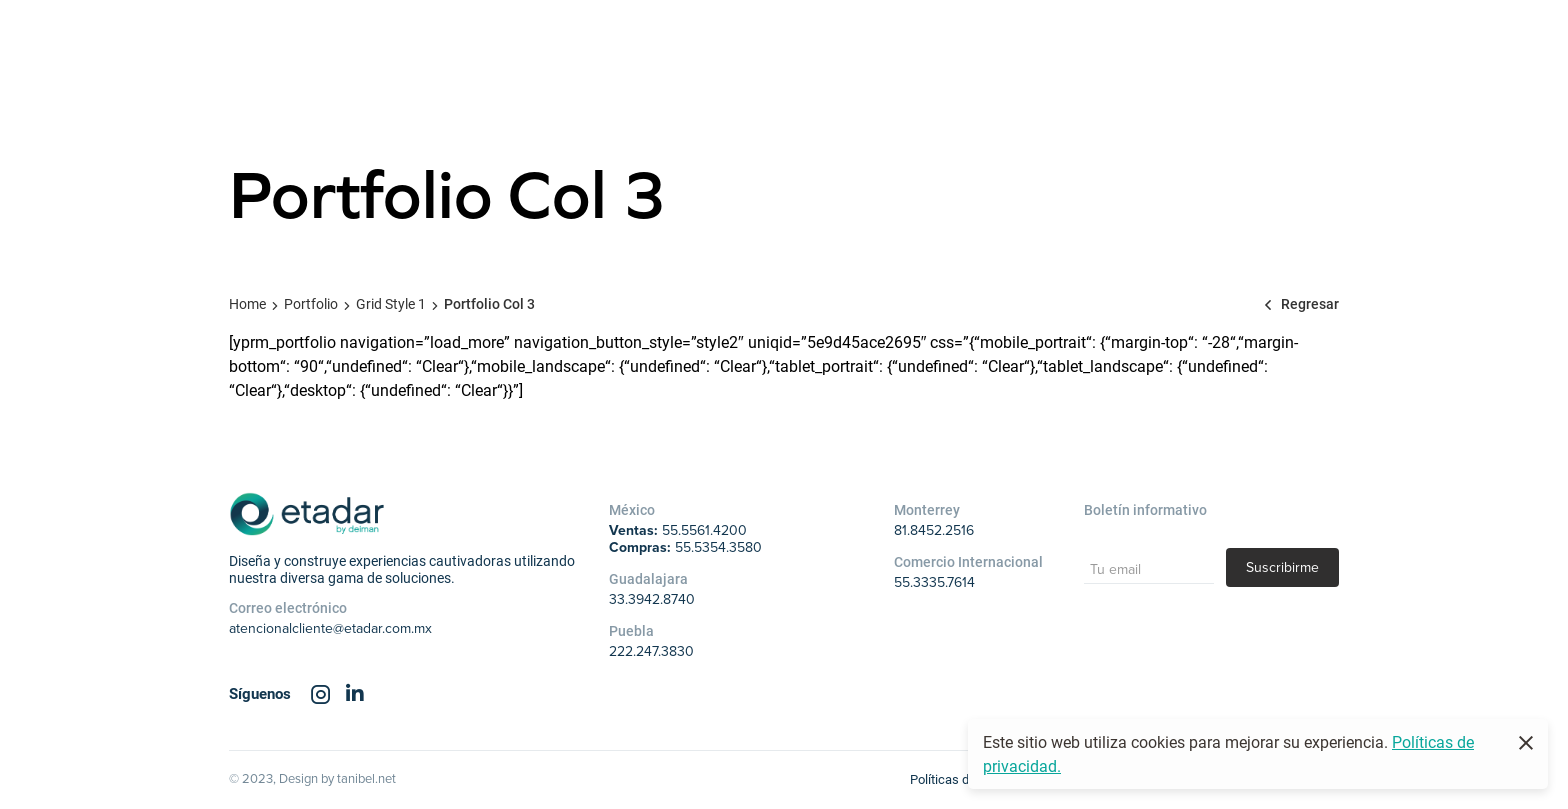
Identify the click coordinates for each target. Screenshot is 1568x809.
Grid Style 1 (391, 303)
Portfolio (311, 303)
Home (247, 303)
